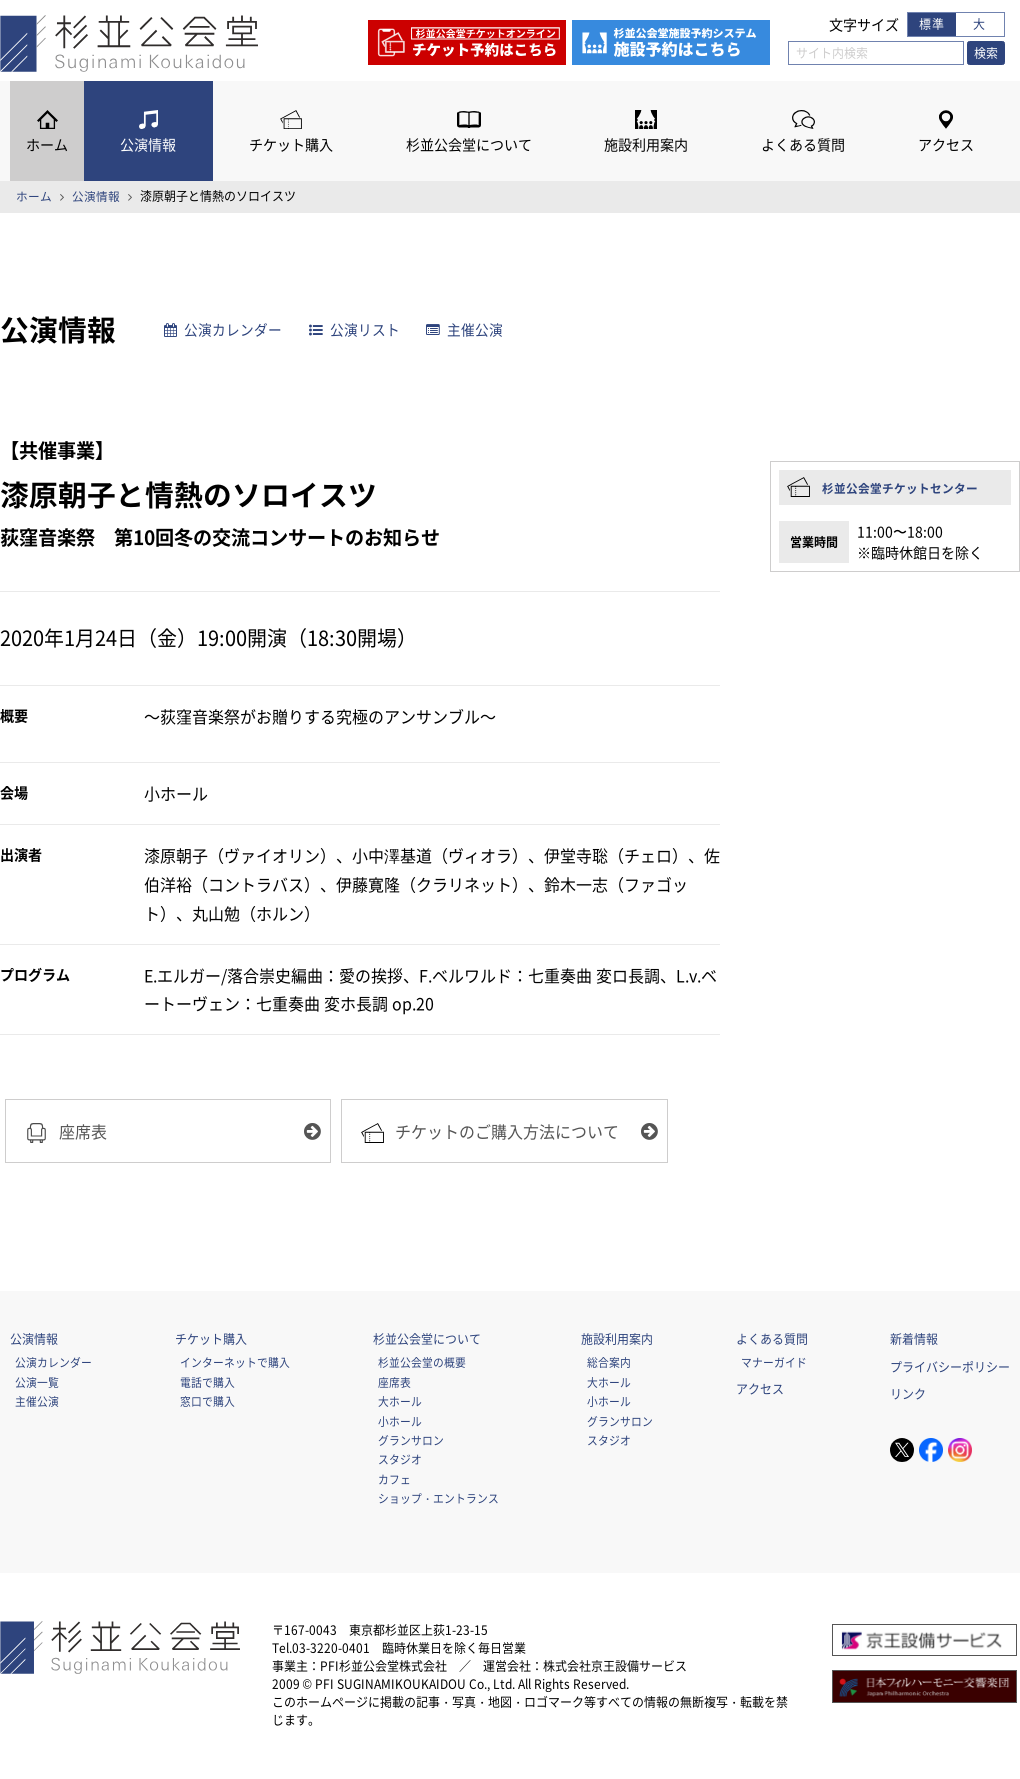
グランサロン (411, 1442)
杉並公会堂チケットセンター (900, 488)
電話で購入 (207, 1384)
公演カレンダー (224, 329)
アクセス (946, 144)
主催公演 (465, 329)
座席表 (394, 1384)
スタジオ (400, 1461)
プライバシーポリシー (950, 1369)
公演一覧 (37, 1384)
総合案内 (609, 1364)
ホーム (47, 144)
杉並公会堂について (469, 144)
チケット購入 (291, 144)
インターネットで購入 (235, 1364)
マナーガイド (774, 1364)
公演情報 (148, 144)
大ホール (400, 1403)
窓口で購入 (207, 1403)
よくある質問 (803, 144)
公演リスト (355, 329)
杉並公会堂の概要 (422, 1364)
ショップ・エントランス (438, 1500)
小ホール (400, 1423)
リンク (908, 1396)
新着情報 (914, 1341)
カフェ (394, 1481)
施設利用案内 (646, 144)
